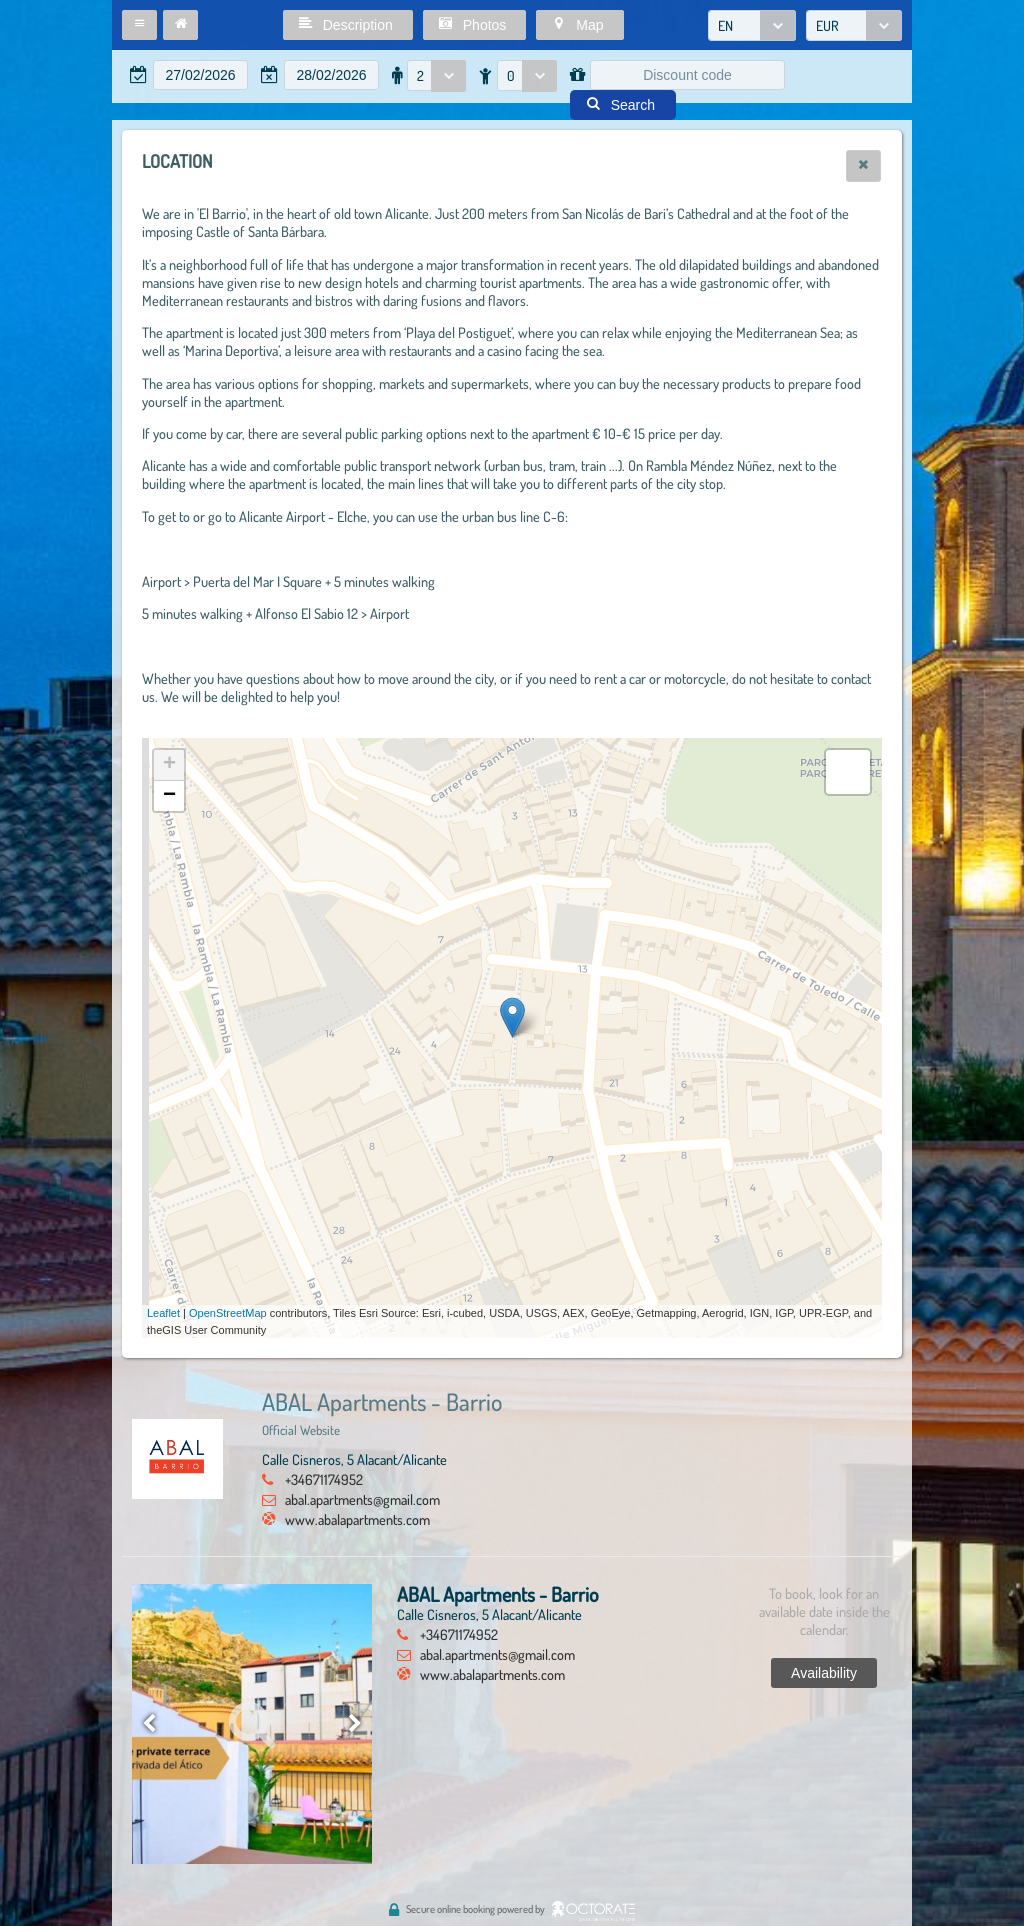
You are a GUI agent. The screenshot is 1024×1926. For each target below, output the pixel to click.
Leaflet (163, 1313)
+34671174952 (324, 1479)
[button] (139, 25)
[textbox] (200, 75)
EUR (827, 25)
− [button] (169, 796)
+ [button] (169, 765)
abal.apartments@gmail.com (362, 1499)
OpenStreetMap (228, 1313)
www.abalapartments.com (357, 1519)
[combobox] (752, 25)
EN (725, 25)
